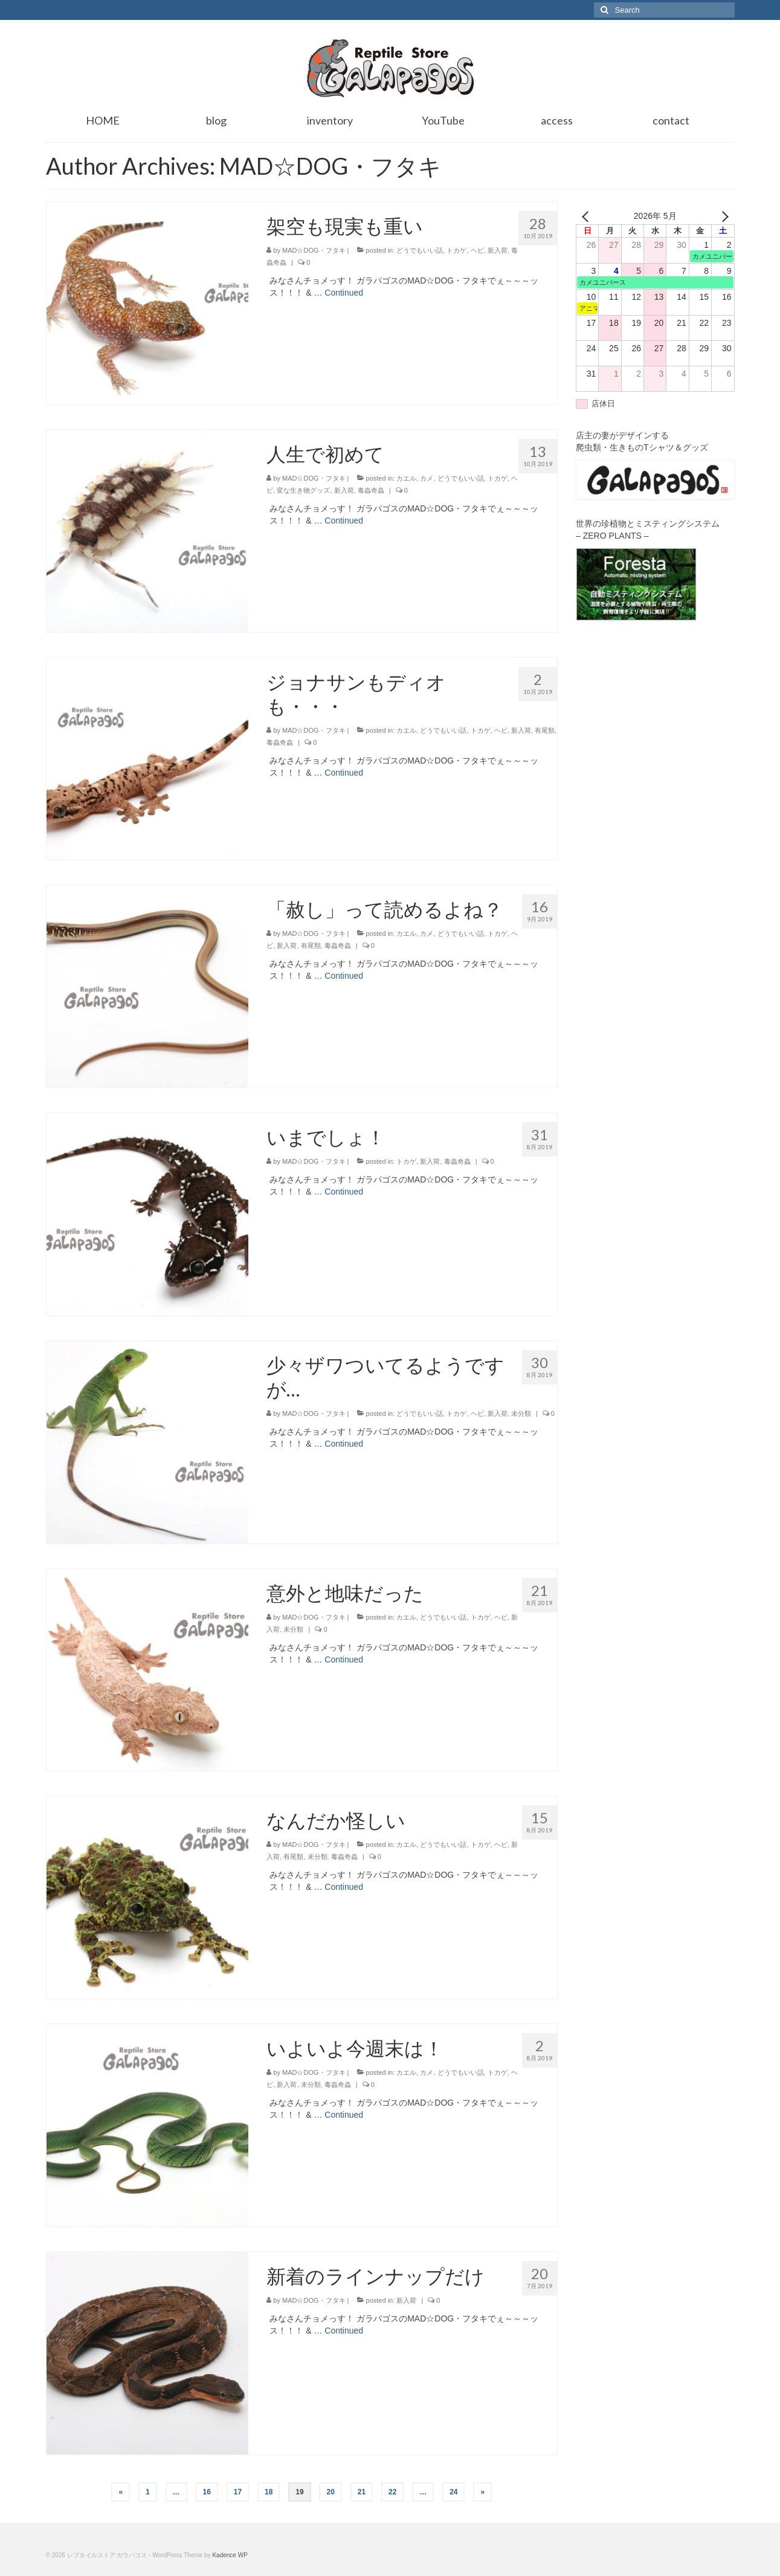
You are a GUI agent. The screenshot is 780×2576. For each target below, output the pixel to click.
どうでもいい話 (419, 250)
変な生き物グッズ (303, 490)
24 (453, 2492)
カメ (426, 478)
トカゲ (456, 250)
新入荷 (498, 250)
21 (362, 2492)
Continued (343, 292)
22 (392, 2492)
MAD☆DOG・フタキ (314, 250)
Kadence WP (229, 2555)
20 (330, 2492)
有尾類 (545, 730)
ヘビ (477, 250)
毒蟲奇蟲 (371, 490)
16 (206, 2492)
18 (268, 2492)
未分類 (521, 1413)
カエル (406, 478)
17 (238, 2492)
